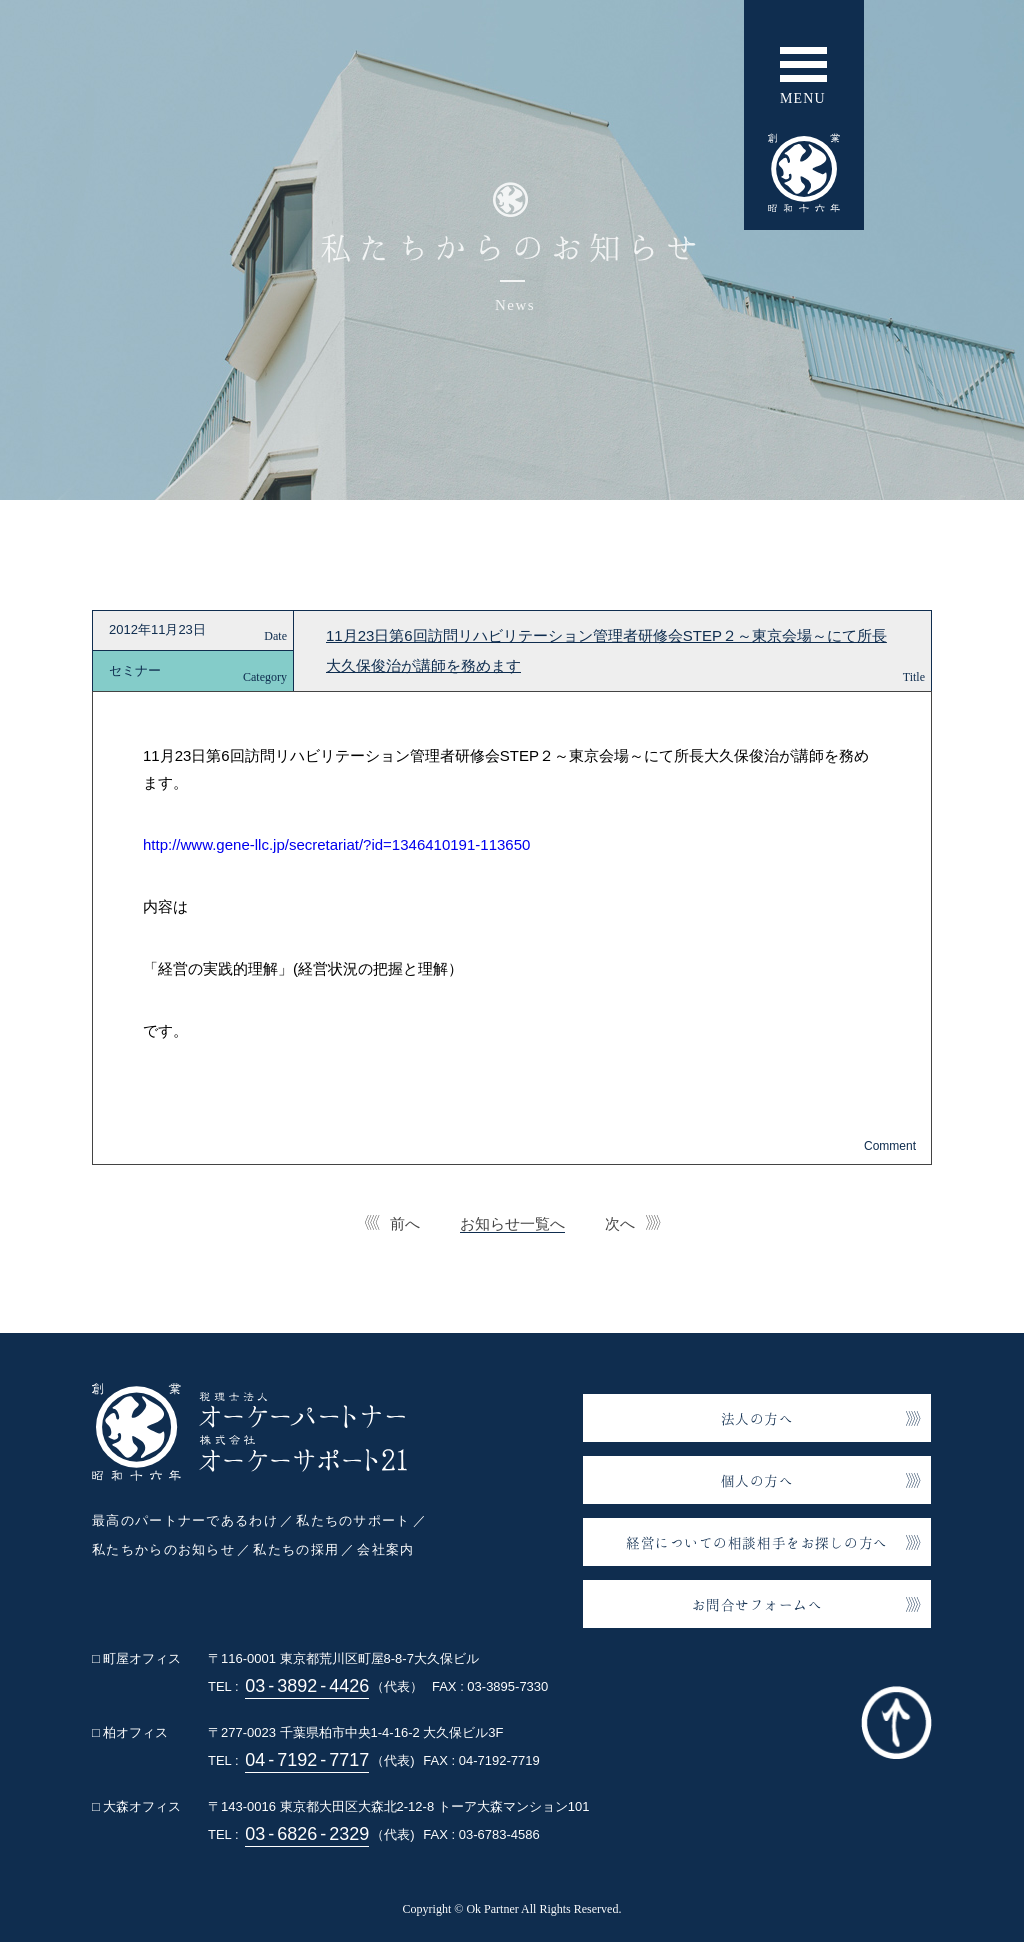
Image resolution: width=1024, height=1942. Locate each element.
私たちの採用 (296, 1549)
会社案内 (385, 1549)
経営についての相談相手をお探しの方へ (757, 1542)
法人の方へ (757, 1418)
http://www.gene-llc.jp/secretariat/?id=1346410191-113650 (336, 844)
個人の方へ (757, 1480)
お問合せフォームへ (757, 1604)
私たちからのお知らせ (163, 1549)
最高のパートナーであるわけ (185, 1520)
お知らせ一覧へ (512, 1223)
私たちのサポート (353, 1520)
